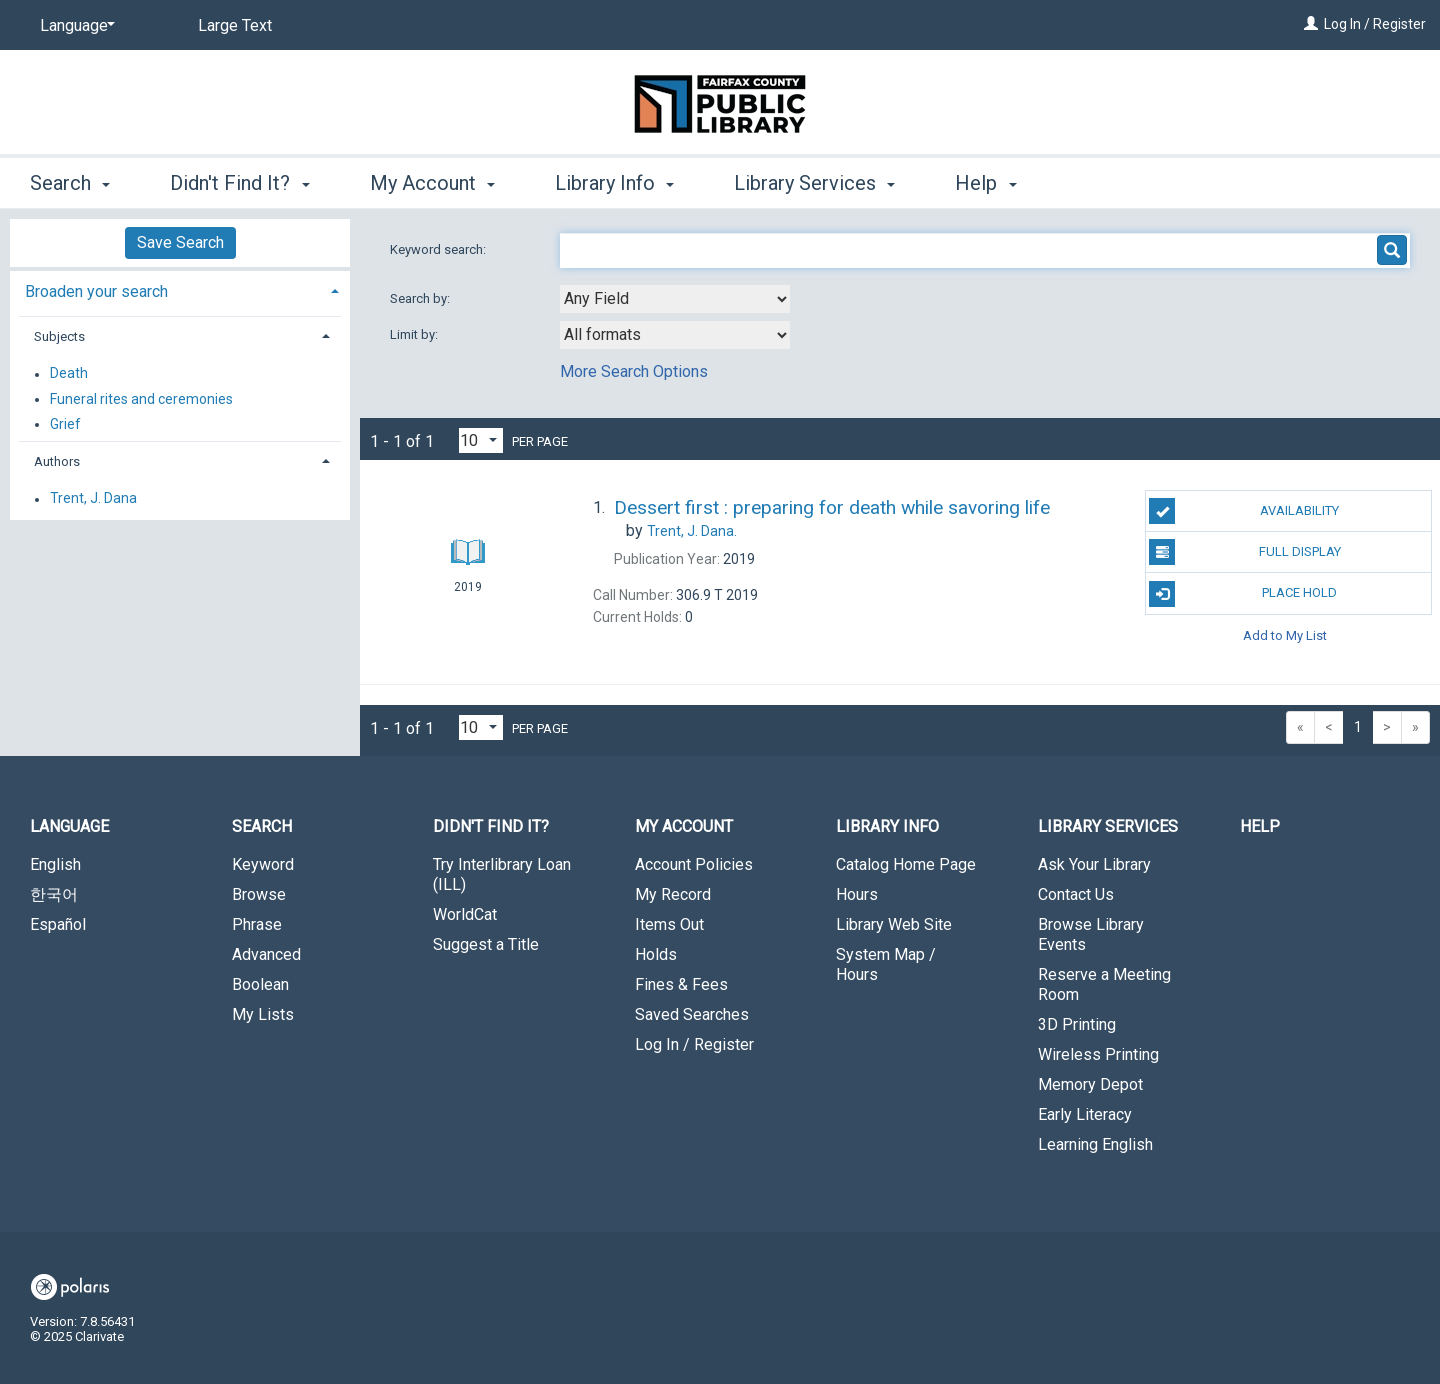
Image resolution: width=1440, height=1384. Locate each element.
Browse (259, 894)
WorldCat (465, 914)
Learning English (1095, 1144)
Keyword (263, 864)
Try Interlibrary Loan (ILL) (502, 874)
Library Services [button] (814, 183)
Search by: (421, 298)
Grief (65, 424)
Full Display (1244, 552)
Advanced (266, 954)
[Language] (74, 26)
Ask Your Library (1094, 864)
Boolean (260, 984)
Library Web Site (894, 924)
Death (69, 374)
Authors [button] (57, 461)
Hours (857, 894)
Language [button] (69, 826)
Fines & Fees (681, 984)
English (55, 864)
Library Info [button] (614, 183)
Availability (1244, 511)
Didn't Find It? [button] (239, 183)
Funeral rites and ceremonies (141, 399)
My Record (673, 894)
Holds (656, 954)
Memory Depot (1090, 1084)
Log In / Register (1375, 24)
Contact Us (1076, 894)
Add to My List (1285, 635)
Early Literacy (1085, 1114)
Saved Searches (692, 1014)
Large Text (235, 25)
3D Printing (1077, 1024)
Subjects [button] (59, 336)
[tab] (180, 289)
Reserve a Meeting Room (1104, 984)
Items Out (669, 924)
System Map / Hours (886, 964)
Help (1260, 826)
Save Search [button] (180, 242)
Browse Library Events (1091, 934)
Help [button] (985, 183)
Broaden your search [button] (96, 291)
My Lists (263, 1014)
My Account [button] (432, 183)
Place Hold (1243, 594)
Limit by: (415, 334)
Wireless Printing (1098, 1054)
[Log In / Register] (1311, 24)
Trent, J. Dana (93, 499)
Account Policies (694, 864)
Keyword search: (439, 249)
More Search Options (634, 371)
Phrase (257, 924)
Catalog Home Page (906, 864)
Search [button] (70, 183)
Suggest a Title (486, 944)
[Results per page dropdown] (481, 440)
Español (58, 924)
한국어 (54, 894)
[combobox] (675, 299)
